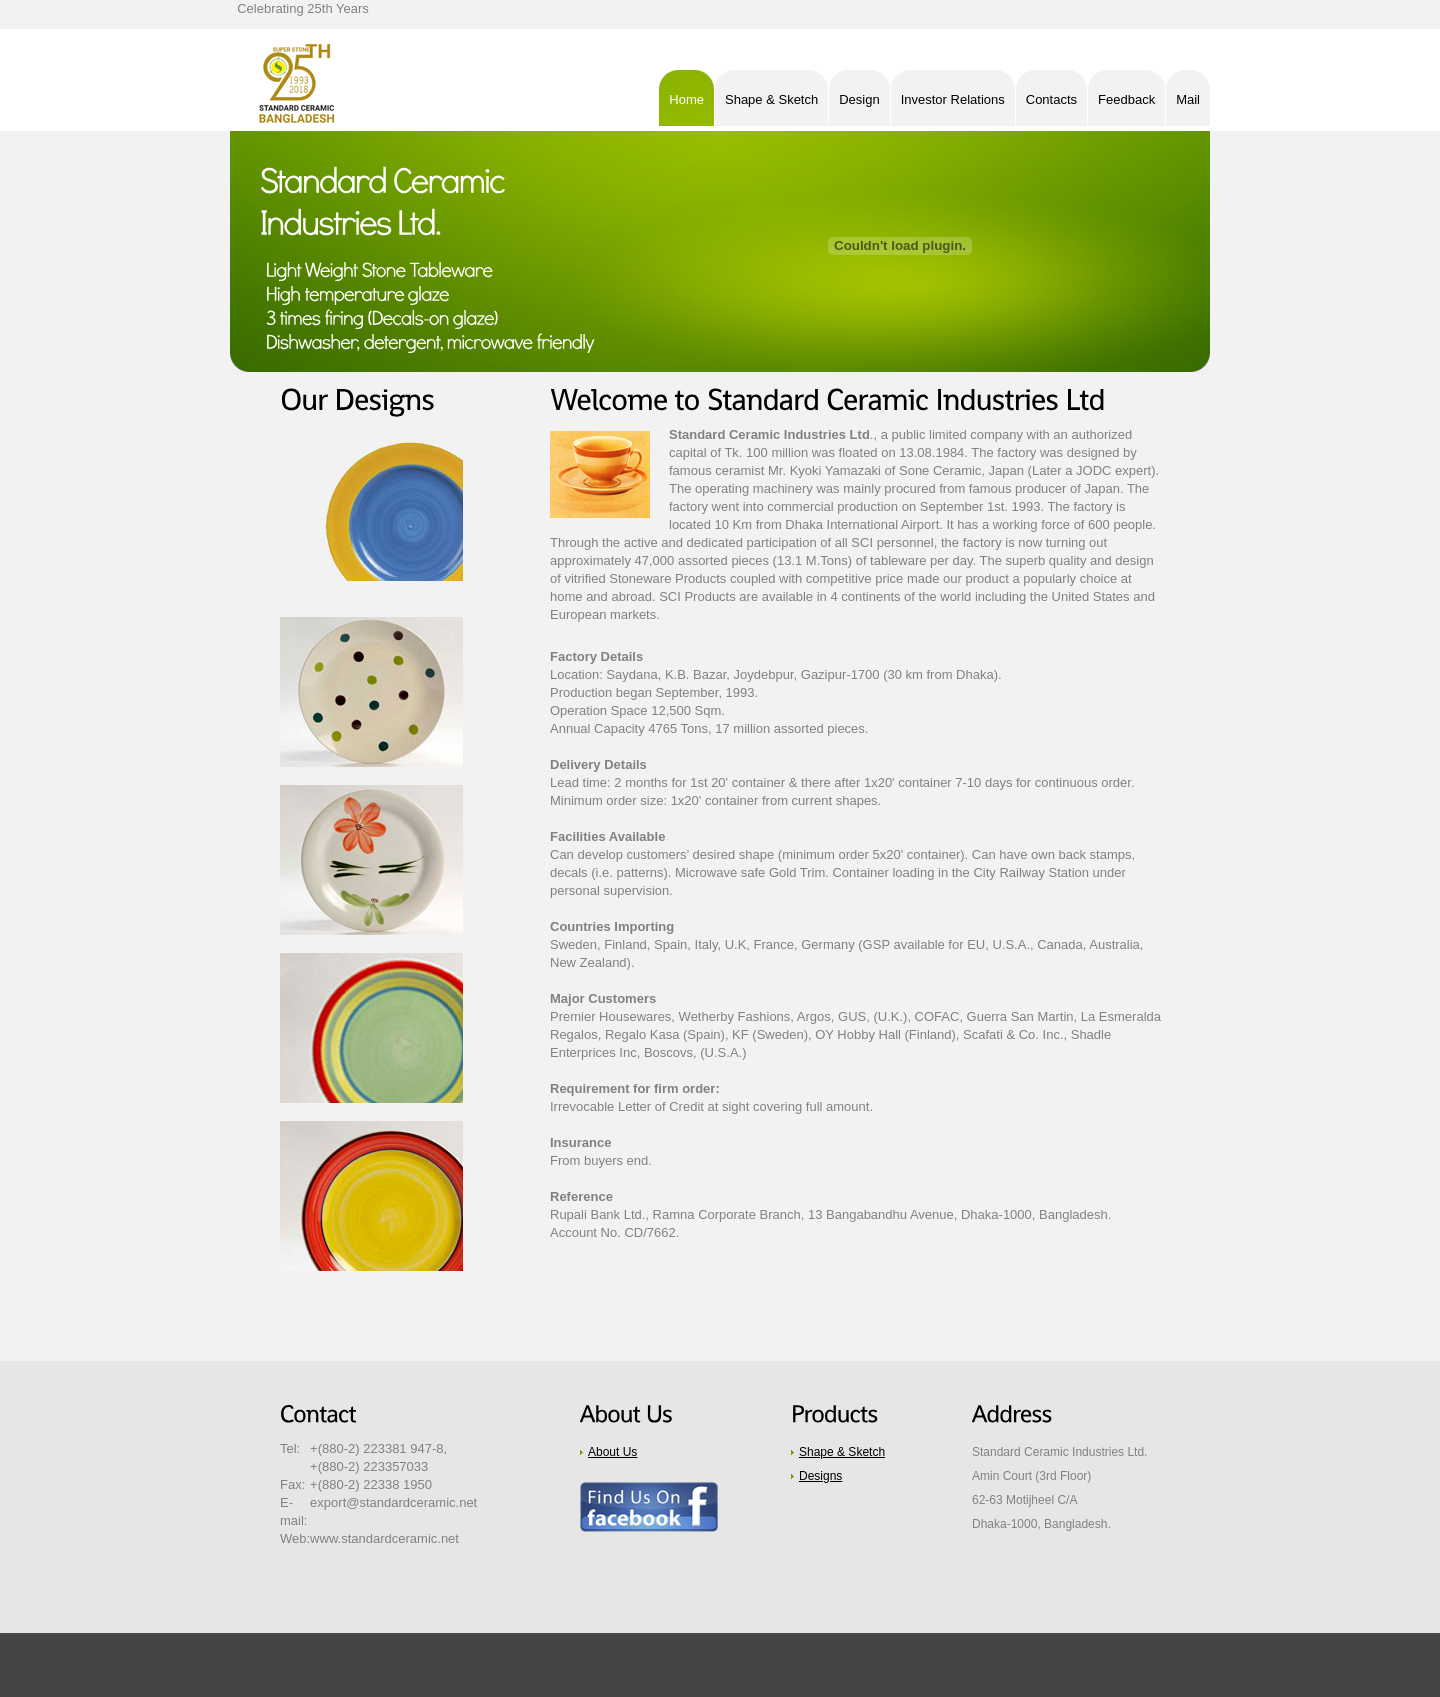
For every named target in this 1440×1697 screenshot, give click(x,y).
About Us (612, 1452)
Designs (820, 1476)
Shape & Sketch (842, 1452)
